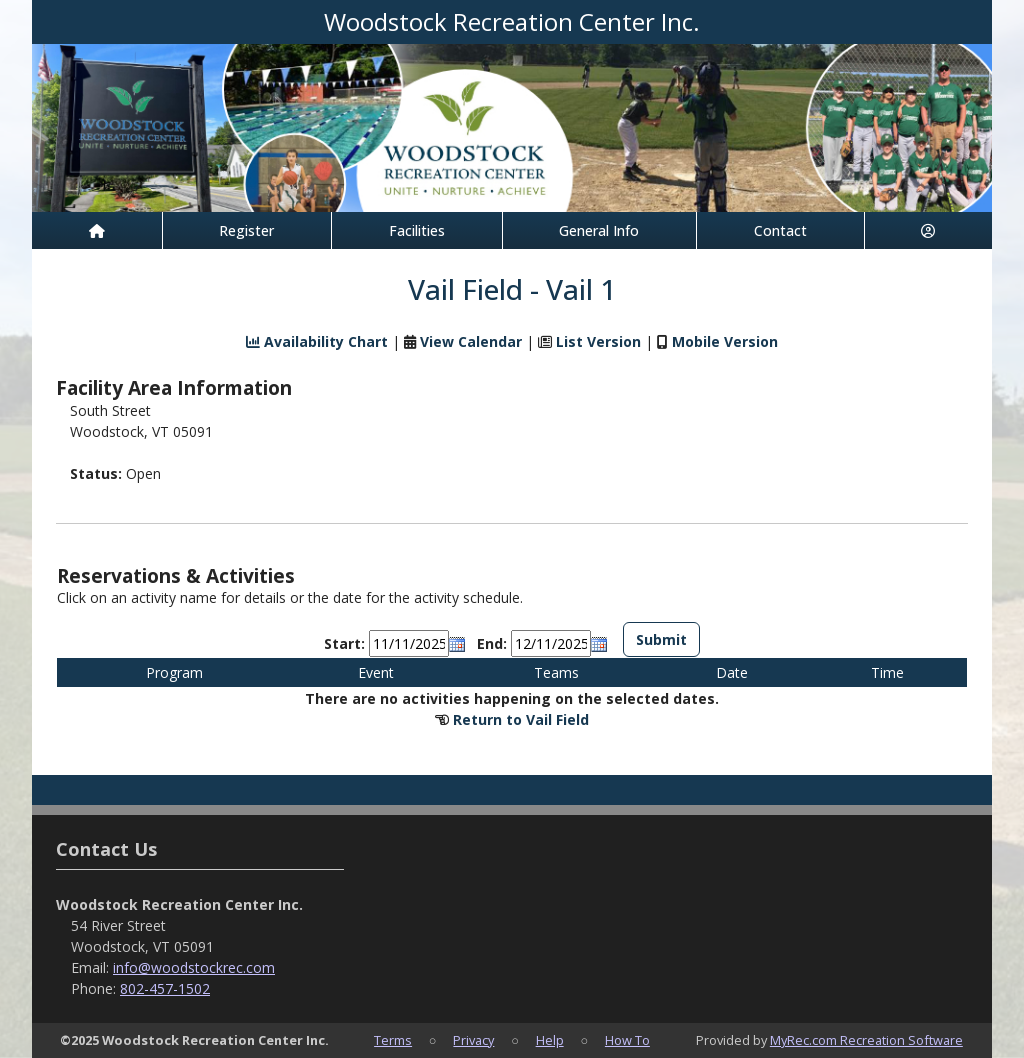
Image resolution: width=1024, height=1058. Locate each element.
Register (246, 230)
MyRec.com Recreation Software (866, 1040)
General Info (599, 230)
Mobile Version (725, 341)
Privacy (473, 1040)
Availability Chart (317, 341)
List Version (598, 341)
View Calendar (471, 341)
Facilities (417, 230)
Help (550, 1040)
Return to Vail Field (521, 719)
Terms (393, 1040)
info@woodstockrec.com (194, 967)
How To (627, 1040)
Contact (780, 230)
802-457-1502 (165, 988)
